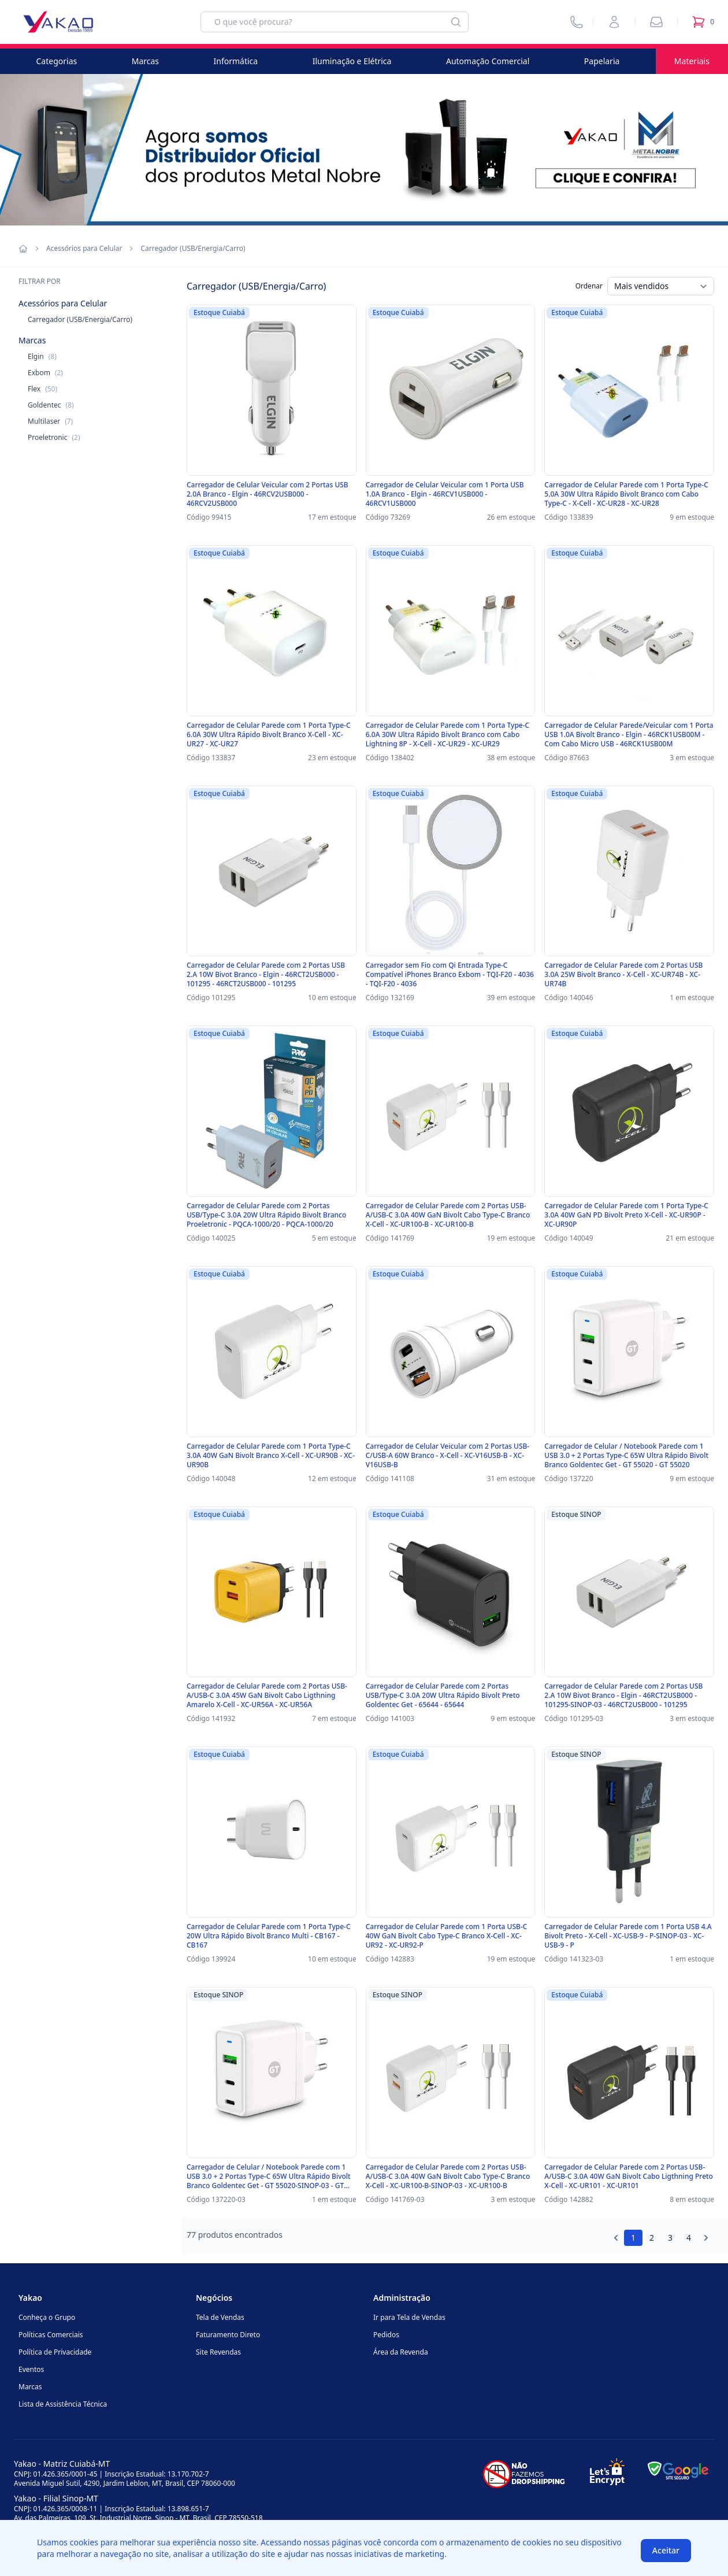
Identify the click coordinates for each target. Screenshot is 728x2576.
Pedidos (386, 2335)
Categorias (56, 60)
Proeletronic (54, 437)
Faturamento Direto (228, 2335)
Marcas (145, 60)
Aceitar (665, 2550)
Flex (42, 389)
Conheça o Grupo (46, 2317)
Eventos (31, 2369)
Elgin (42, 356)
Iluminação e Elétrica (352, 60)
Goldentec (51, 405)
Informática (236, 60)
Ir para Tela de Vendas (409, 2317)
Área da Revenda (400, 2352)
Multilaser (50, 421)
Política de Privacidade (54, 2352)
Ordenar (589, 286)
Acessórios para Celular (84, 248)
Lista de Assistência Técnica (62, 2404)
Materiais (692, 60)
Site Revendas (218, 2352)
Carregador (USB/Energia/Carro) (80, 319)
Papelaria (602, 60)
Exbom (45, 372)
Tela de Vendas (220, 2317)
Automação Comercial (487, 60)
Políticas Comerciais (50, 2335)
